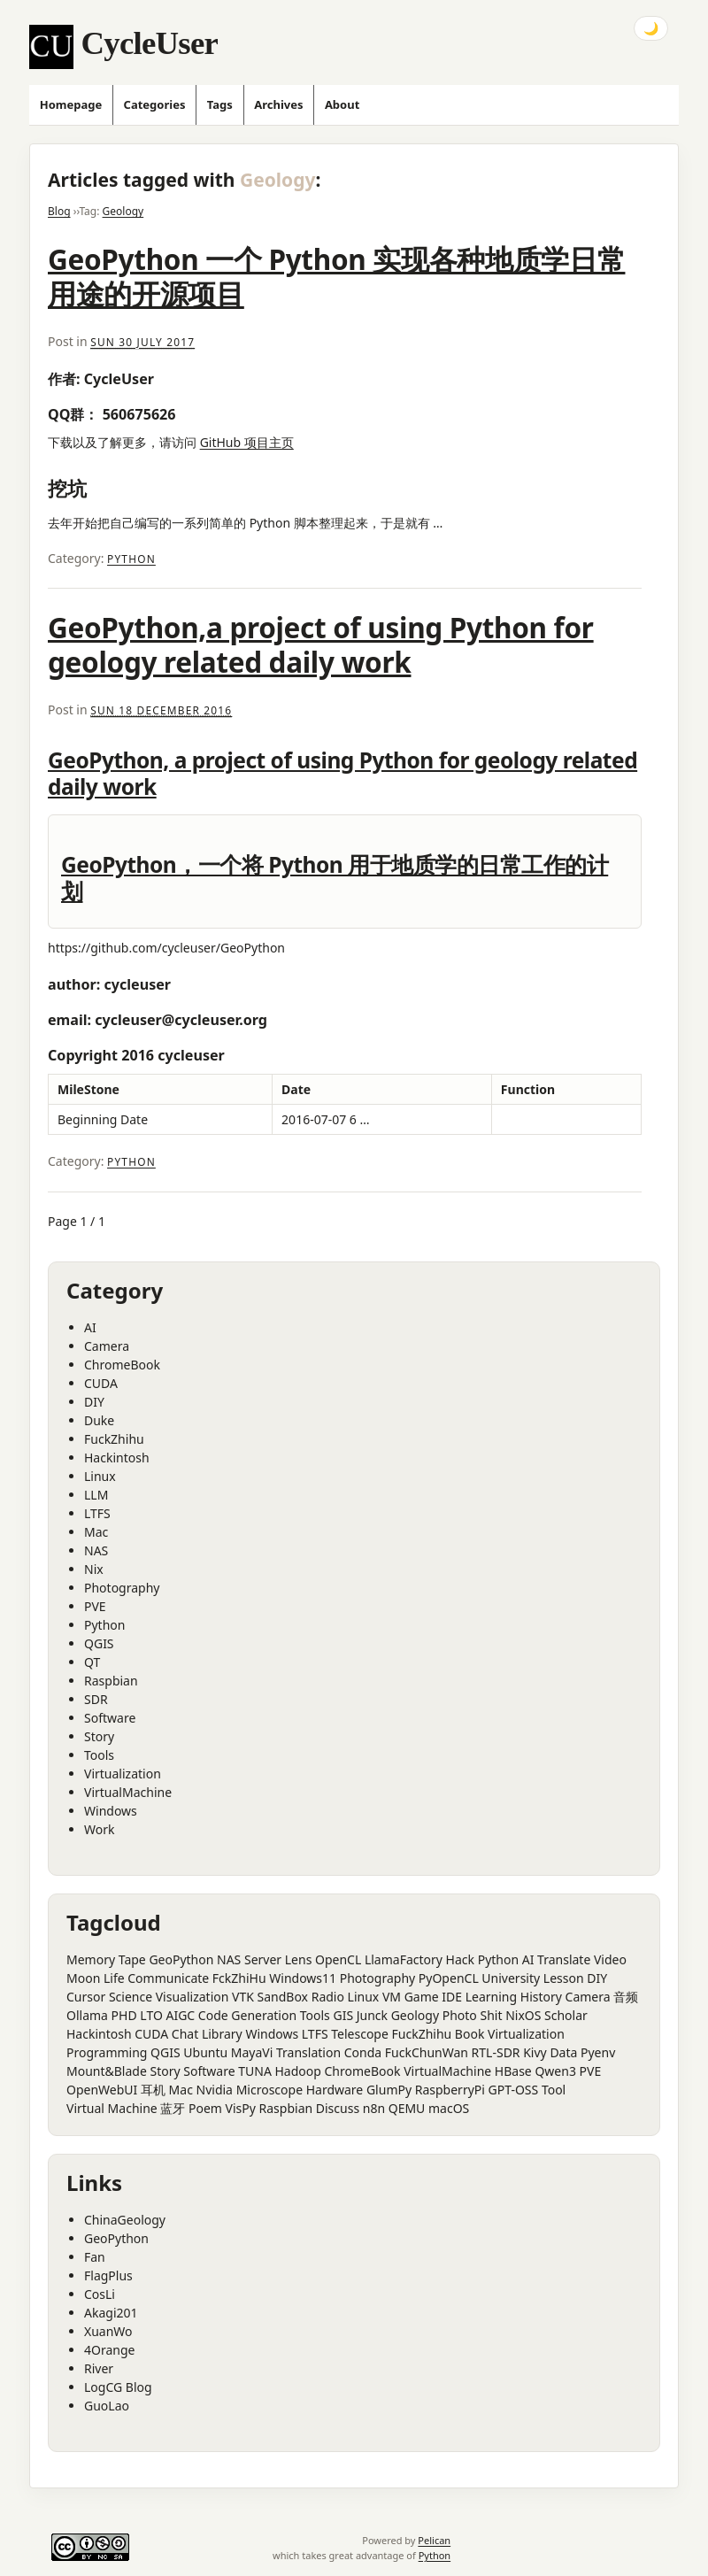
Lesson (563, 1978)
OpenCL (338, 1959)
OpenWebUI (101, 2089)
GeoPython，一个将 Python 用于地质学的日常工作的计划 (334, 878)
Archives (278, 104)
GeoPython (181, 1959)
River (98, 2368)
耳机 (153, 2089)
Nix (94, 1569)
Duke (99, 1420)
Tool (554, 2089)
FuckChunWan (426, 2052)
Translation (308, 2052)
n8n (374, 2108)
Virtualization (122, 1773)
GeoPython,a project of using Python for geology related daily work (321, 644)
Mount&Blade (106, 2071)
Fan (94, 2256)
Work (99, 1829)
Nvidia (214, 2089)
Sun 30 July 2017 (142, 342)
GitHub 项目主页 (247, 442)
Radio (328, 1996)
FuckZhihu (114, 1439)
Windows (110, 1810)
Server (262, 1959)
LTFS (97, 1513)
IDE (452, 1996)
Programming (106, 2052)
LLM (96, 1494)
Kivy (535, 2052)
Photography (121, 1587)
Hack (460, 1959)
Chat (185, 2033)
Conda (362, 2052)
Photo (459, 2015)
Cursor (85, 1996)
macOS (448, 2108)
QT (92, 1662)
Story (99, 1736)
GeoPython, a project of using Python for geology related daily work (342, 773)
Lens (298, 1959)
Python (131, 558)
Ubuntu (205, 2052)
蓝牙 (172, 2108)
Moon (83, 1978)
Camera (106, 1346)
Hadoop (297, 2071)
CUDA (101, 1383)
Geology (123, 211)
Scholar (566, 2015)
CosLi (99, 2294)
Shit (491, 2015)
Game (421, 1996)
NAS (96, 1550)
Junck (372, 2015)
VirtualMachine (128, 1792)
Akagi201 (111, 2312)
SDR (96, 1699)
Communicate (168, 1978)
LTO (151, 2015)
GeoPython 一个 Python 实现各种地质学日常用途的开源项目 (336, 276)
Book (470, 2033)
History (541, 1996)
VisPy (241, 2108)
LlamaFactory (403, 1959)
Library (222, 2033)
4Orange (109, 2349)
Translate (563, 1959)
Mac (96, 1531)
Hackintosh (117, 1457)
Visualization (192, 1996)
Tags (220, 104)
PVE (95, 1606)
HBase (513, 2071)
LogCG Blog (118, 2387)
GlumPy (389, 2089)
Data (563, 2052)
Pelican (434, 2540)
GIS (343, 2015)
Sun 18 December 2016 (161, 710)
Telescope (360, 2033)
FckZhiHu (239, 1978)
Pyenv (598, 2052)
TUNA (255, 2071)
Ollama (87, 2015)
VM (391, 1996)
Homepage (71, 104)
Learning (491, 1996)
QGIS (99, 1643)
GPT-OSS (514, 2089)
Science (130, 1996)
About (342, 104)
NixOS (523, 2015)
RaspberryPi (450, 2089)
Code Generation (247, 2015)
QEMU (407, 2108)
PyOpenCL (449, 1978)
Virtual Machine (112, 2108)
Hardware (335, 2089)
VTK (243, 1996)
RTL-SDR (496, 2052)
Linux (100, 1476)
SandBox (283, 1996)
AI (90, 1327)
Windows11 (302, 1978)
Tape (132, 1959)
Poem (205, 2108)
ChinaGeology (124, 2219)
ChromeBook (122, 1364)
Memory (90, 1959)
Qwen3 (555, 2071)
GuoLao (106, 2405)
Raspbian (111, 1680)
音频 (625, 1996)
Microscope (269, 2089)
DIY (94, 1401)
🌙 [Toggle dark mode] (650, 28)
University (510, 1978)
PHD (124, 2015)
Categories (155, 104)
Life (114, 1978)
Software (109, 1717)
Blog (59, 211)
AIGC (180, 2015)
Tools (99, 1755)
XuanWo (108, 2331)
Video (610, 1959)
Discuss (337, 2108)
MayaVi (252, 2052)
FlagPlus (108, 2275)
